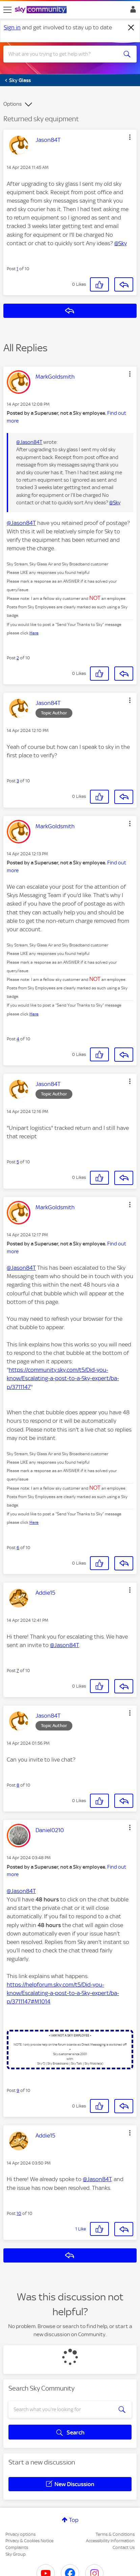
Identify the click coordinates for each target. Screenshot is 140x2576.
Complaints (16, 2547)
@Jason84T (29, 442)
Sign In (132, 11)
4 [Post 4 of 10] (18, 1038)
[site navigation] (7, 10)
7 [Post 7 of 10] (18, 1670)
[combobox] (63, 54)
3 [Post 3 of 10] (18, 780)
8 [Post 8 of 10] (18, 1785)
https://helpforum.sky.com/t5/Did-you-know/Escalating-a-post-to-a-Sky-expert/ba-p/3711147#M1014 (63, 1993)
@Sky (120, 243)
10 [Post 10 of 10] (19, 2213)
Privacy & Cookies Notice (29, 2540)
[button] (129, 137)
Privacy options (20, 2534)
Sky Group (15, 2554)
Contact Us (124, 2547)
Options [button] (12, 104)
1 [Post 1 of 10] (17, 268)
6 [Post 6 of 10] (18, 1547)
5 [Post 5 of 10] (18, 1161)
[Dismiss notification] (131, 27)
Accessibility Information (110, 2540)
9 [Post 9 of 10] (18, 2090)
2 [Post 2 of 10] (18, 657)
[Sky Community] (42, 10)
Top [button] (73, 2520)
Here (34, 633)
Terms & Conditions (115, 2534)
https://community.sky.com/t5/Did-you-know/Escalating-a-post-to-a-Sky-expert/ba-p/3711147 (63, 1378)
